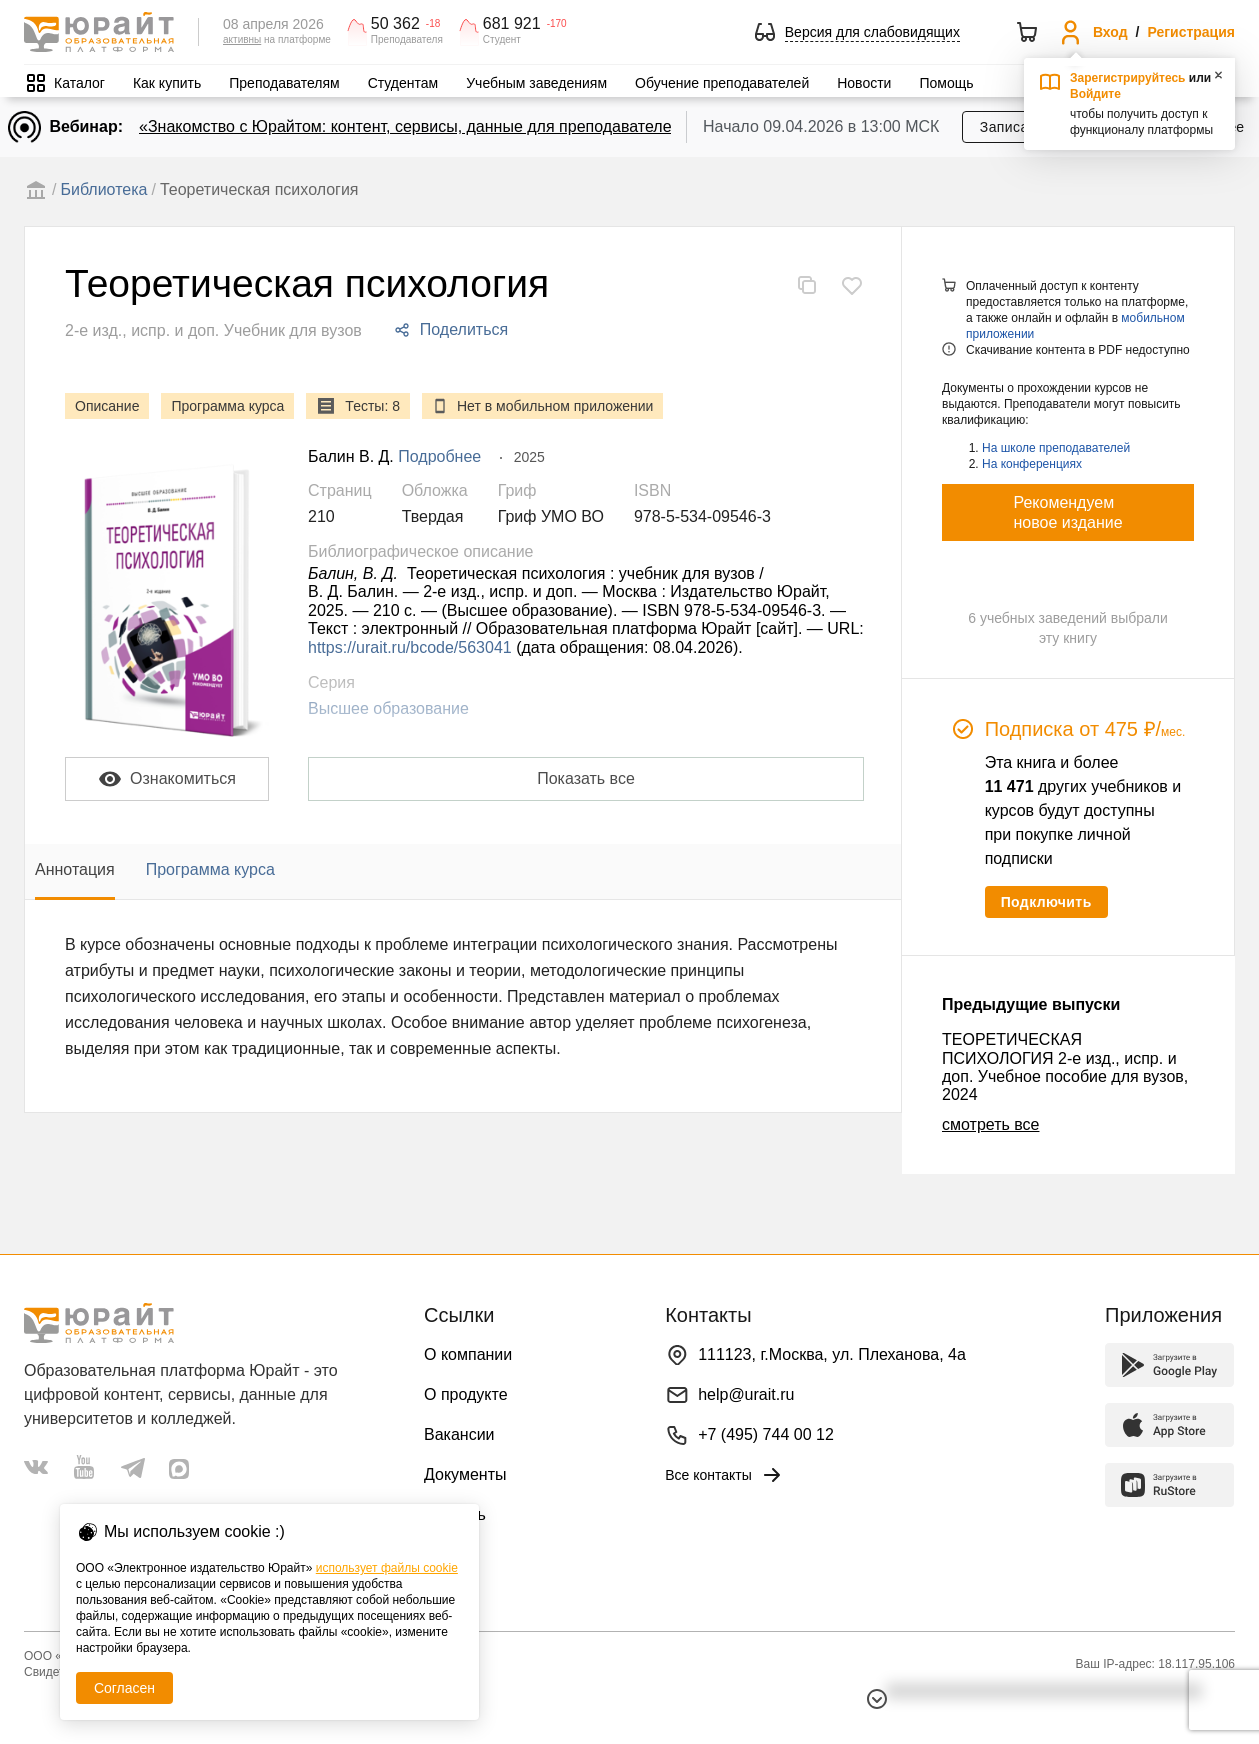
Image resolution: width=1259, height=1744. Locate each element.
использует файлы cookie (387, 1568)
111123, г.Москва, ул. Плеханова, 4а (832, 1354)
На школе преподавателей (1056, 448)
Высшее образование (388, 708)
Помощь (946, 83)
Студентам (403, 83)
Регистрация (1191, 32)
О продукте (466, 1394)
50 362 (395, 24)
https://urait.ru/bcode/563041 (410, 647)
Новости (864, 83)
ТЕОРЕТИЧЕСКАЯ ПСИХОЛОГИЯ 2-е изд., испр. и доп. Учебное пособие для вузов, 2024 (1065, 1067)
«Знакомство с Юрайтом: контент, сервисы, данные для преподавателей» (414, 126)
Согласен (124, 1688)
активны (242, 39)
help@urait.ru (746, 1394)
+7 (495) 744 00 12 (766, 1434)
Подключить (1046, 902)
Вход (1110, 32)
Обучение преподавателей (722, 83)
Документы (465, 1474)
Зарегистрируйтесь (1128, 78)
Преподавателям (284, 83)
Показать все (586, 778)
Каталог (79, 83)
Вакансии (459, 1434)
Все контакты (724, 1475)
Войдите (1095, 94)
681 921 (512, 24)
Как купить (167, 83)
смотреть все (990, 1124)
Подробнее (439, 456)
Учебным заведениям (536, 83)
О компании (468, 1354)
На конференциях (1032, 464)
